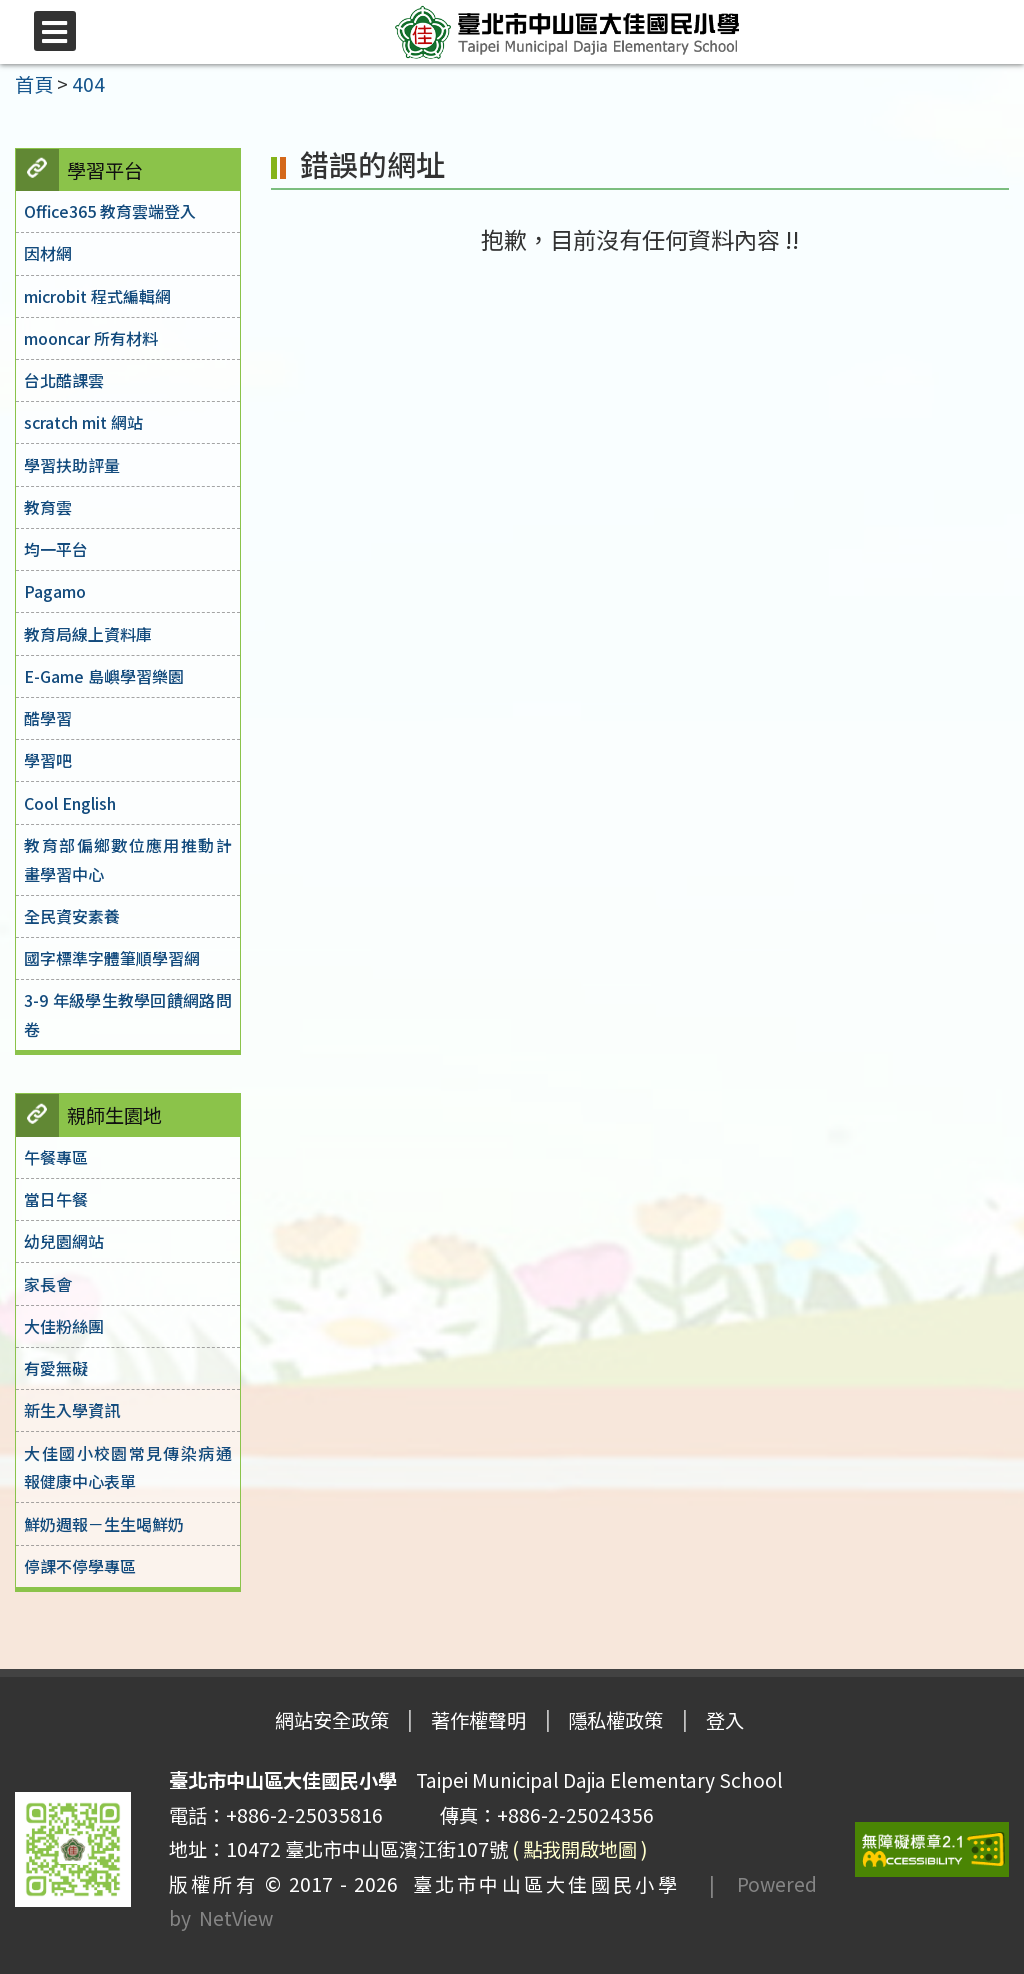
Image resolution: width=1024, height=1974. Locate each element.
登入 (725, 1720)
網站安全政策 (332, 1720)
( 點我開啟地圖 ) (580, 1849)
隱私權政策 (615, 1720)
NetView (236, 1918)
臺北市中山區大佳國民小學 (539, 1884)
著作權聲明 (478, 1720)
